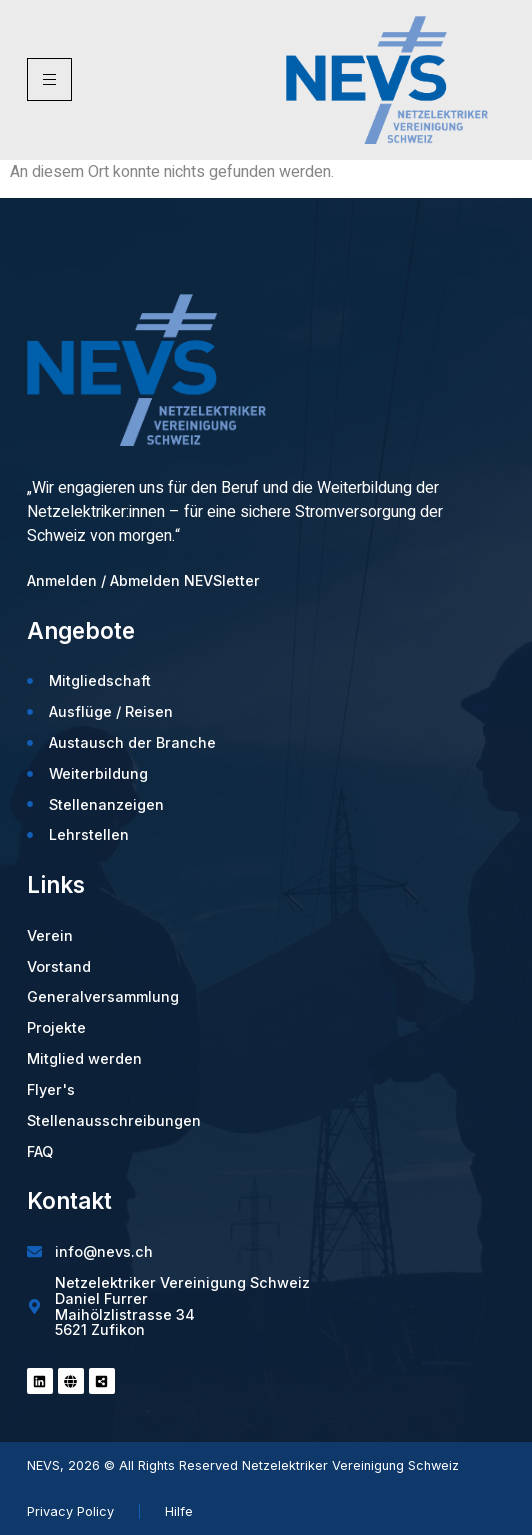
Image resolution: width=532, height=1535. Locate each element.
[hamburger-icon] (49, 79)
